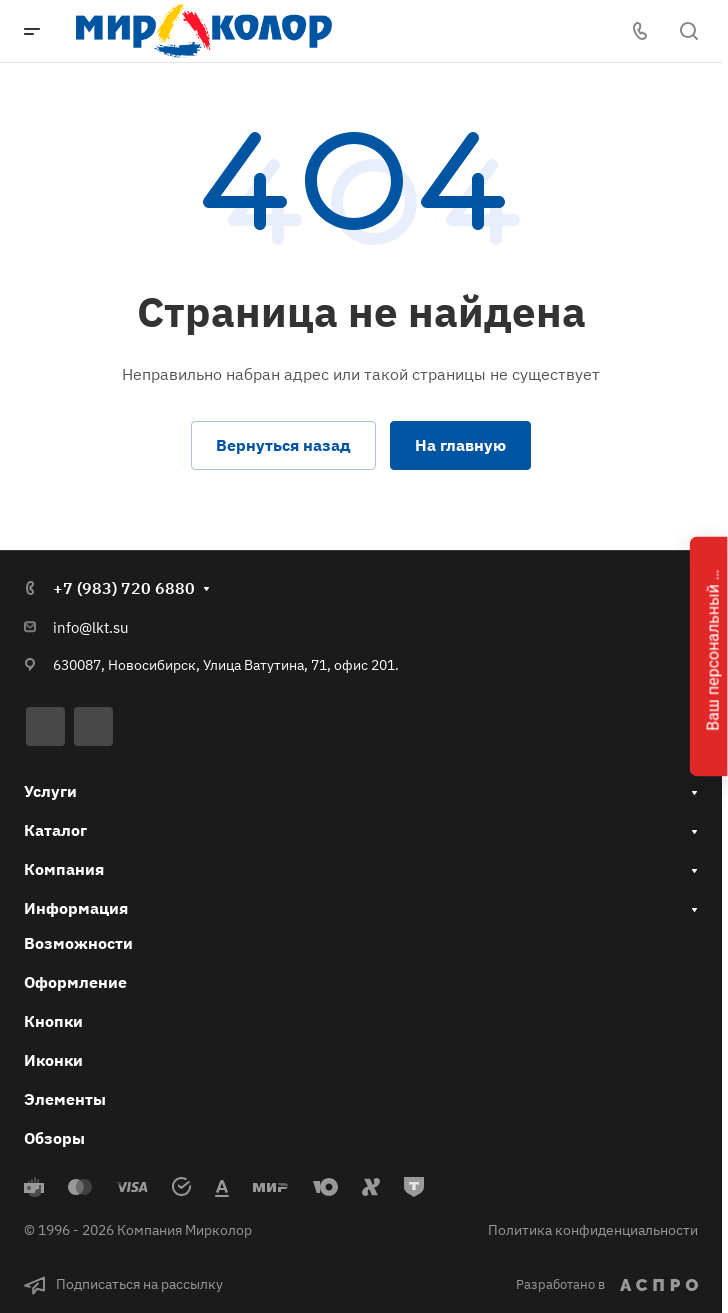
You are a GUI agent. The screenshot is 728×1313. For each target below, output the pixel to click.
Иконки (53, 1060)
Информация (76, 908)
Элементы (65, 1099)
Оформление (75, 982)
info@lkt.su (91, 627)
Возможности (78, 943)
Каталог (55, 830)
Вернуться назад (283, 445)
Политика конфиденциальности (593, 1230)
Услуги (50, 791)
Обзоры (54, 1138)
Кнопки (53, 1021)
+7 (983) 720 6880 (124, 588)
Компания (64, 869)
